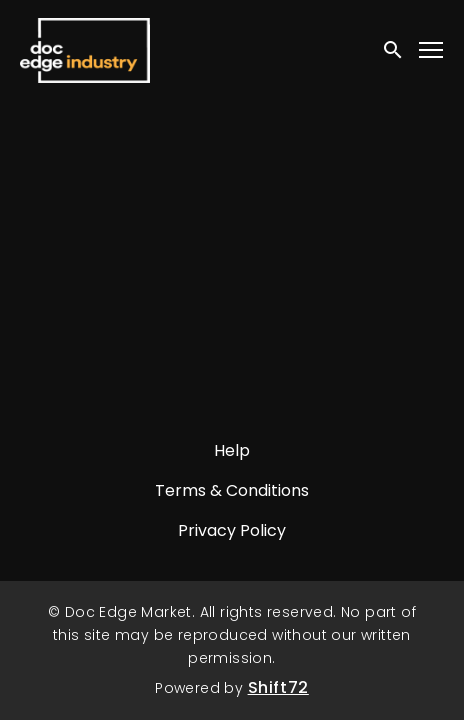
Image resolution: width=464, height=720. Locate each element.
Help (232, 450)
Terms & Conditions (232, 490)
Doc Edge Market (85, 50)
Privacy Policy (232, 530)
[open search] (394, 49)
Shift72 (278, 687)
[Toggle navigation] (432, 50)
